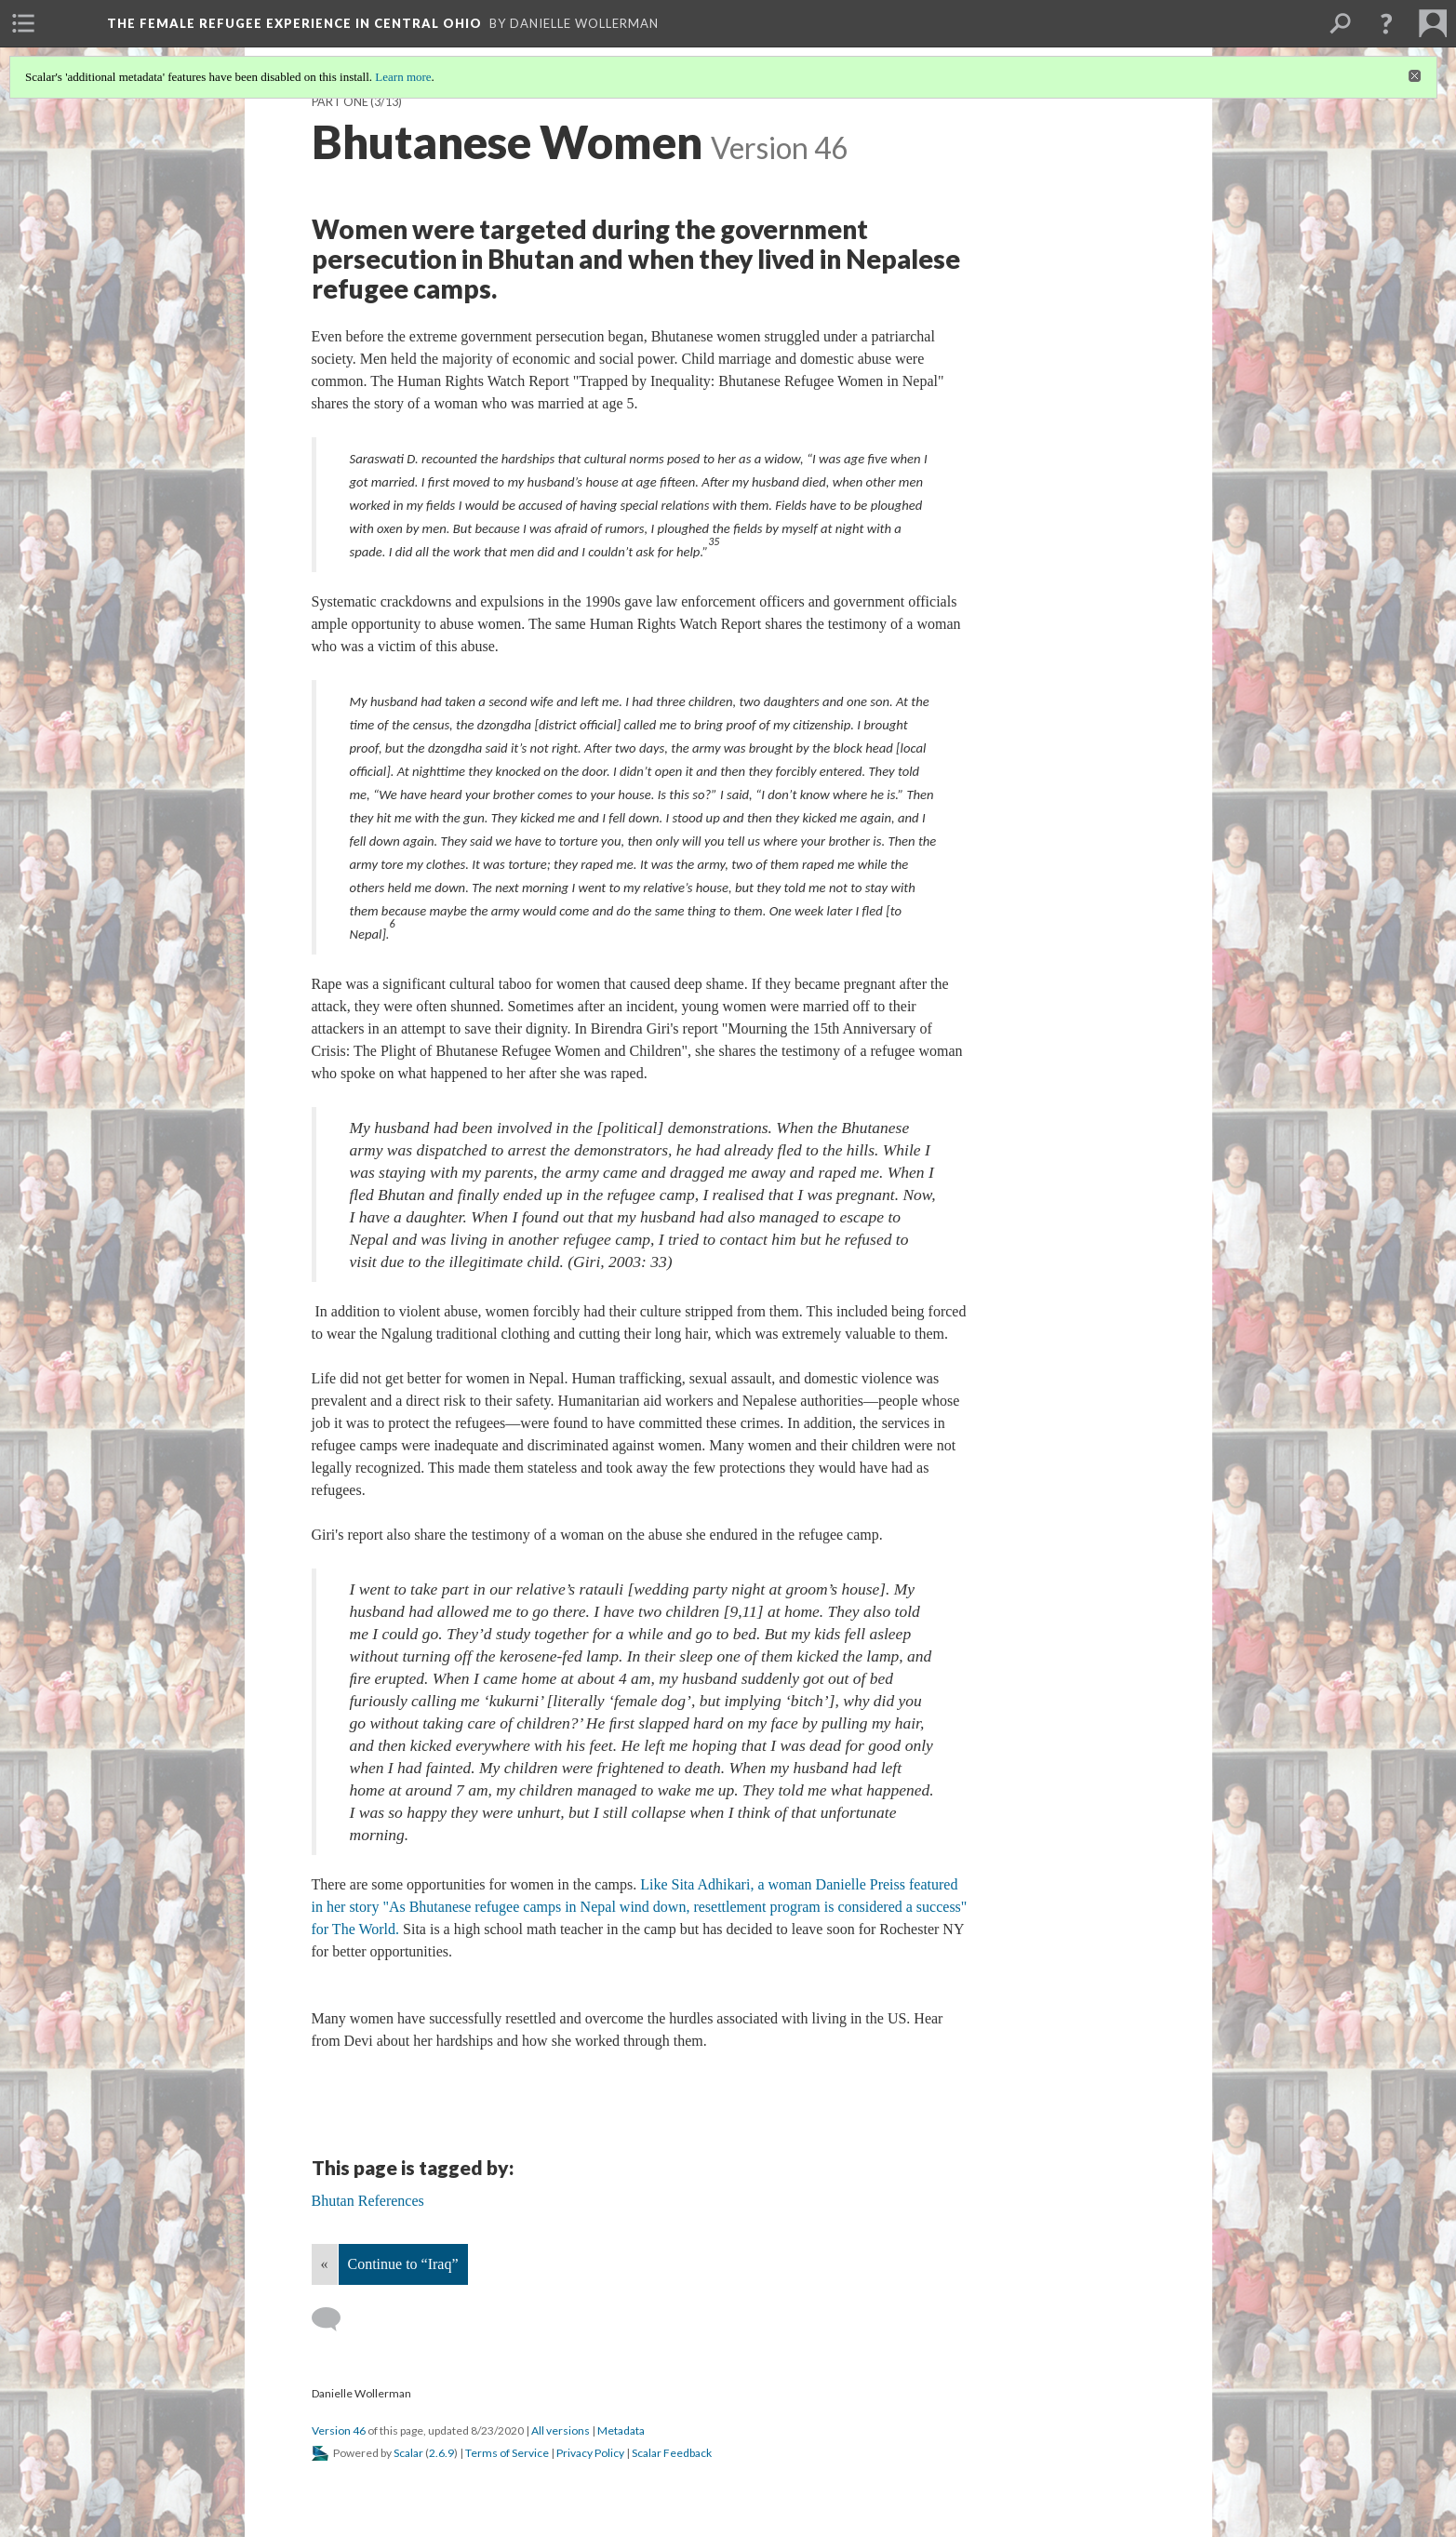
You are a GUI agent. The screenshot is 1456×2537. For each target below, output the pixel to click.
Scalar (408, 2453)
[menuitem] (23, 23)
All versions (560, 2430)
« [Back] (324, 2264)
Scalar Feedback (672, 2453)
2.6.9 (441, 2453)
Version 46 (339, 2430)
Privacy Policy (590, 2453)
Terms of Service (507, 2453)
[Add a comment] (334, 2319)
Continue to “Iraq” (403, 2264)
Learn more (403, 77)
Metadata (621, 2430)
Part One (340, 102)
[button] (1386, 23)
